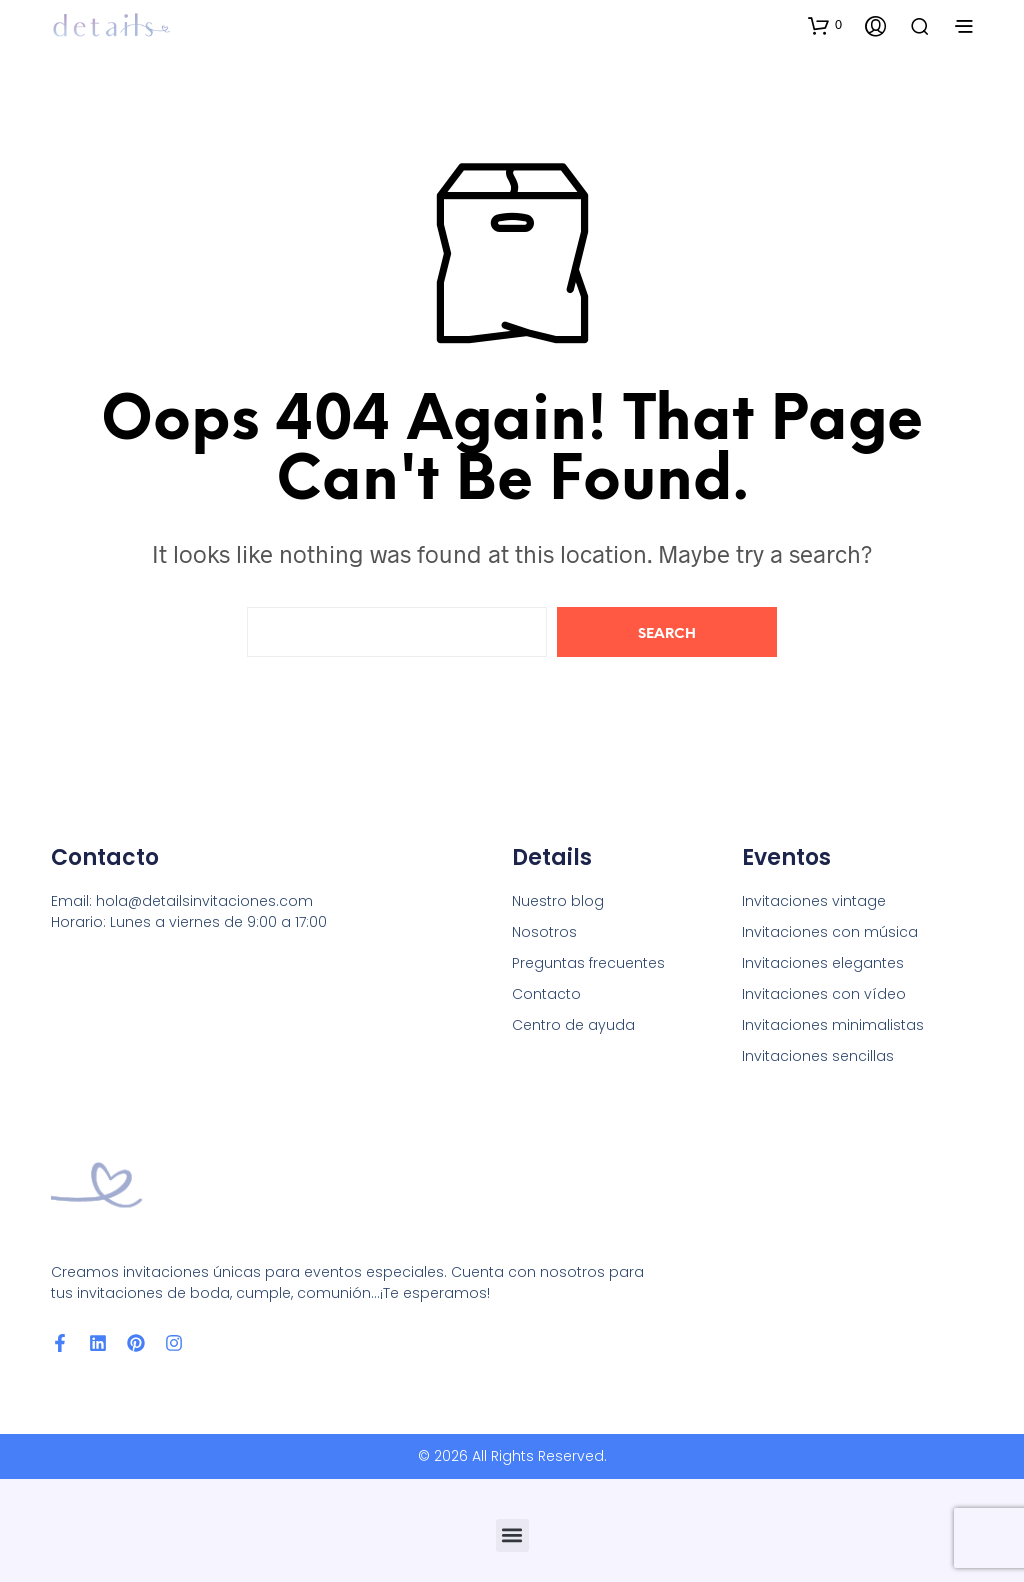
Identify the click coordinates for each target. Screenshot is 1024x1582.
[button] (825, 25)
